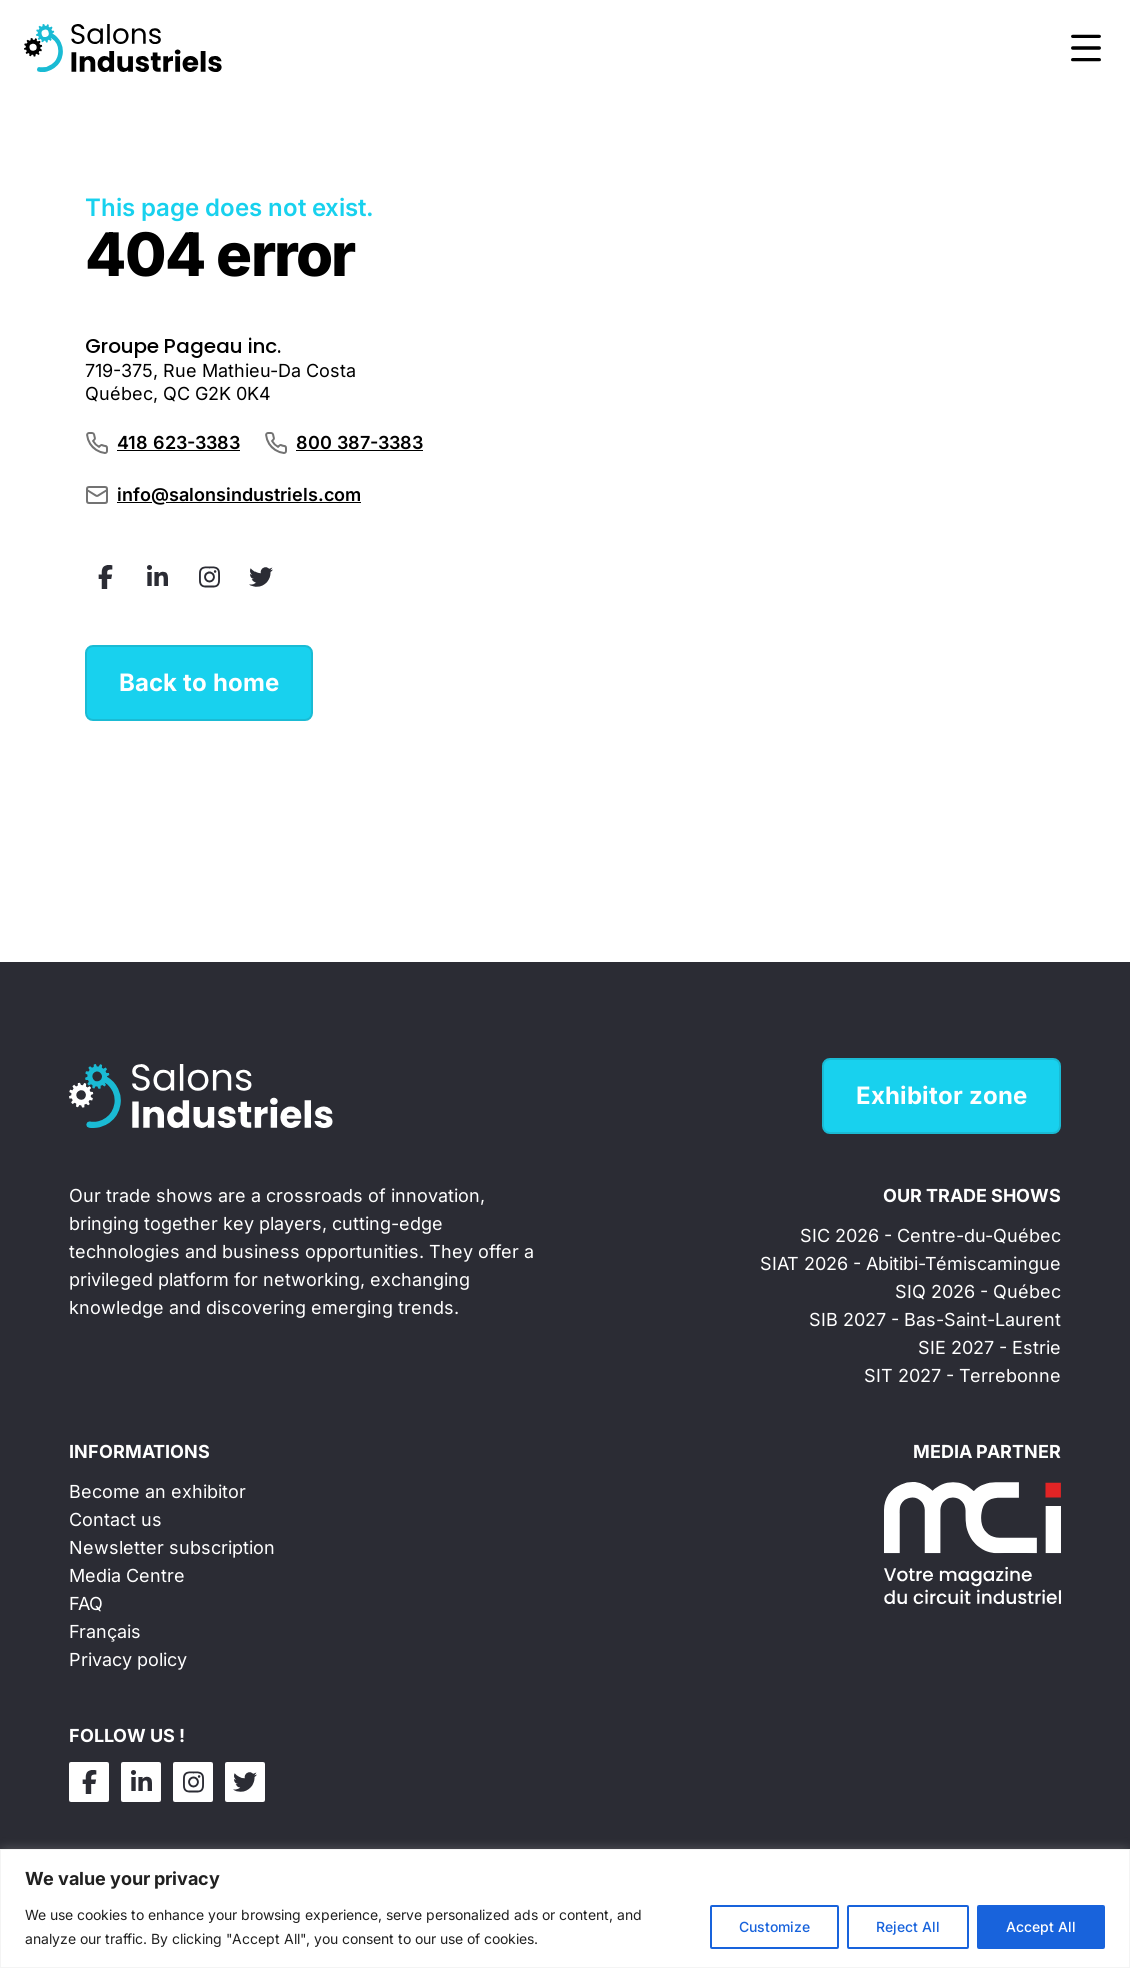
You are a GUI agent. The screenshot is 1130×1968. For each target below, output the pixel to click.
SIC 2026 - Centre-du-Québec (930, 1235)
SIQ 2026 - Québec (978, 1291)
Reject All (908, 1926)
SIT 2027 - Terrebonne (962, 1375)
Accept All (1041, 1926)
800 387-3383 (359, 442)
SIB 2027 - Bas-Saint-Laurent (935, 1319)
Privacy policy (128, 1659)
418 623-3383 (178, 442)
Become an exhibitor (157, 1491)
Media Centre (127, 1575)
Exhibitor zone (941, 1095)
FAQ (86, 1603)
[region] (565, 1908)
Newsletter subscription (172, 1547)
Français (105, 1631)
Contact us (115, 1519)
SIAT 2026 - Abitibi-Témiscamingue (910, 1263)
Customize (774, 1926)
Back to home (199, 682)
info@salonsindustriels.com (239, 494)
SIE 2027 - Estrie (989, 1347)
